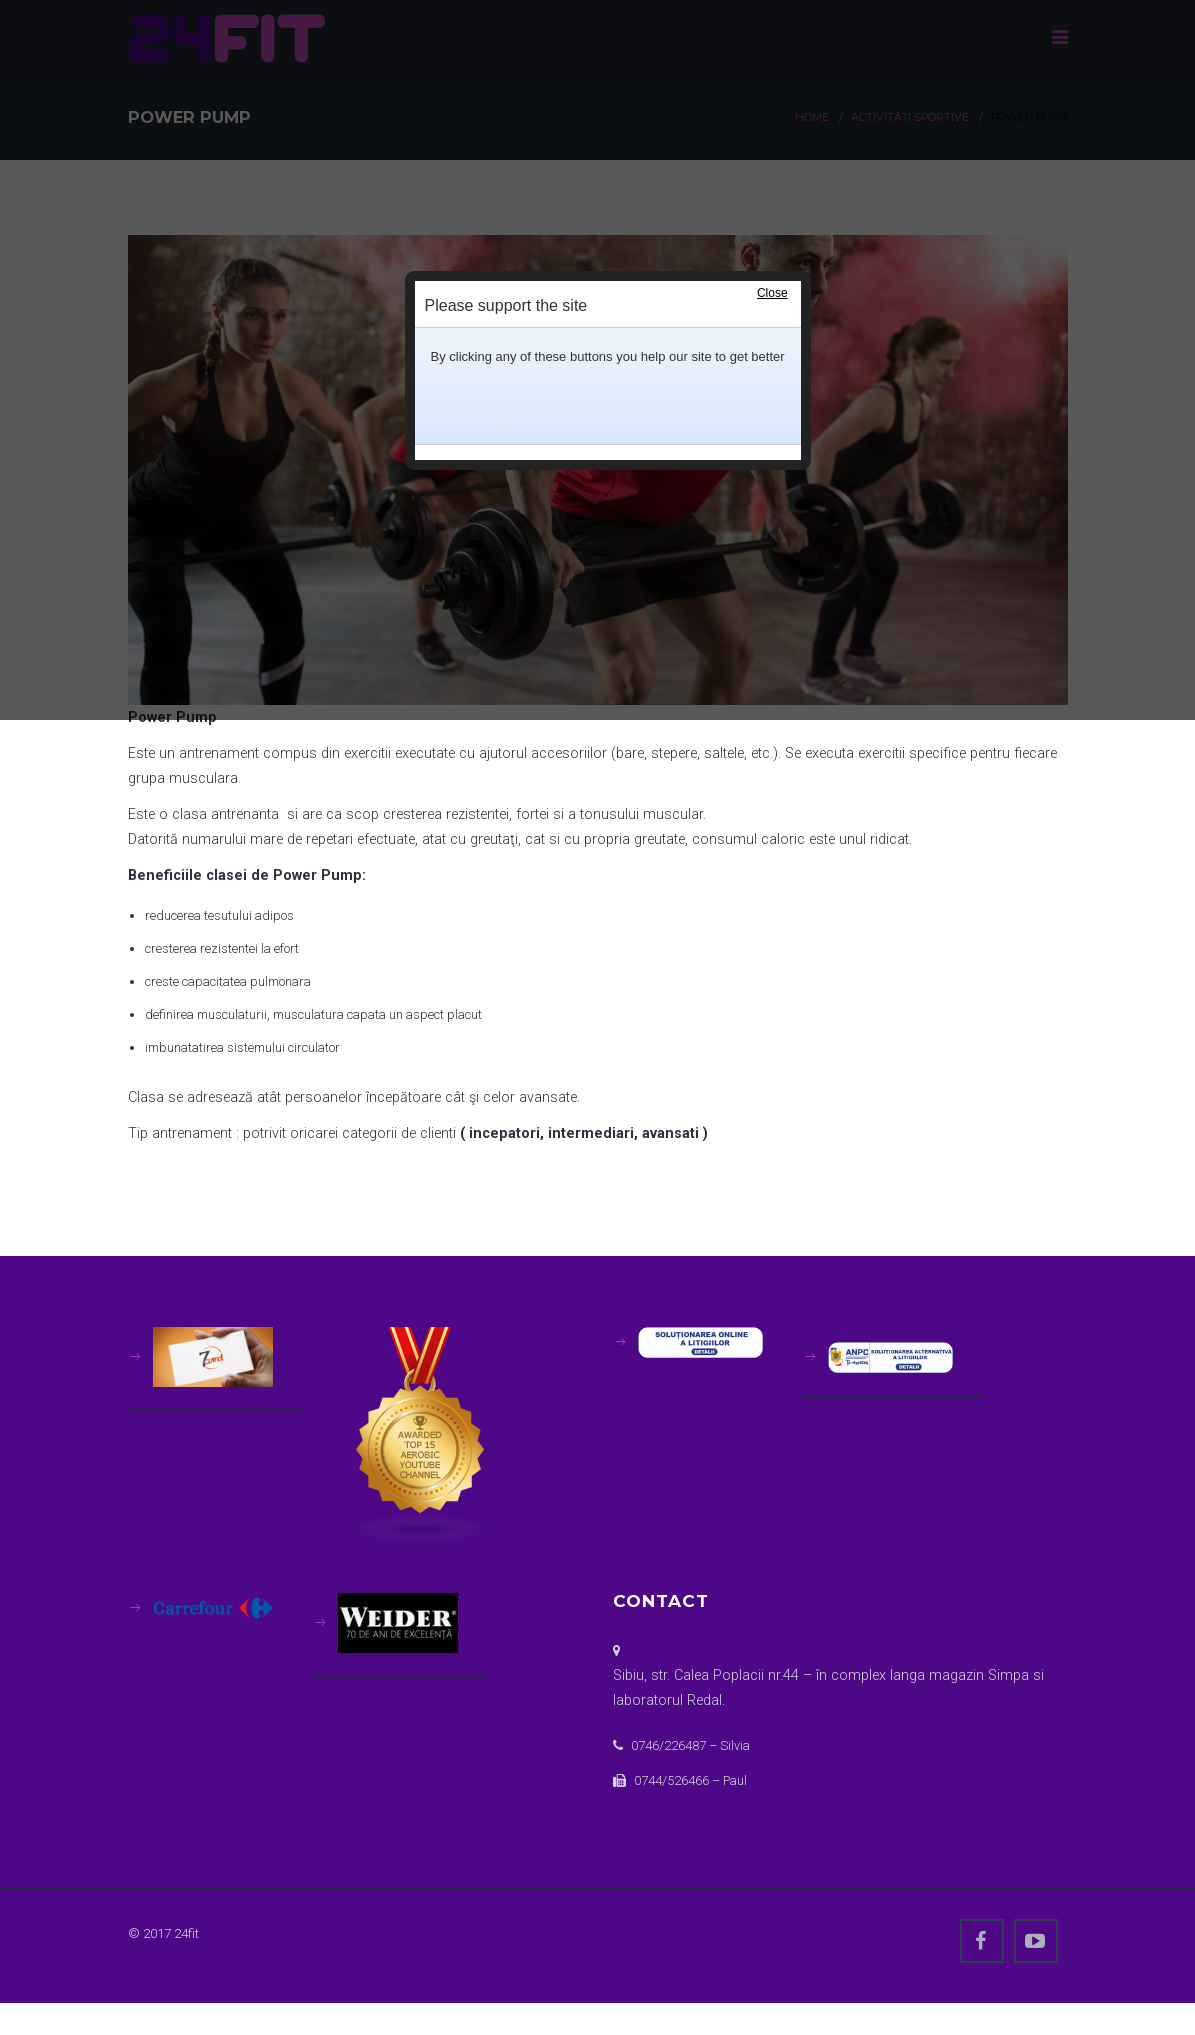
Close (772, 293)
